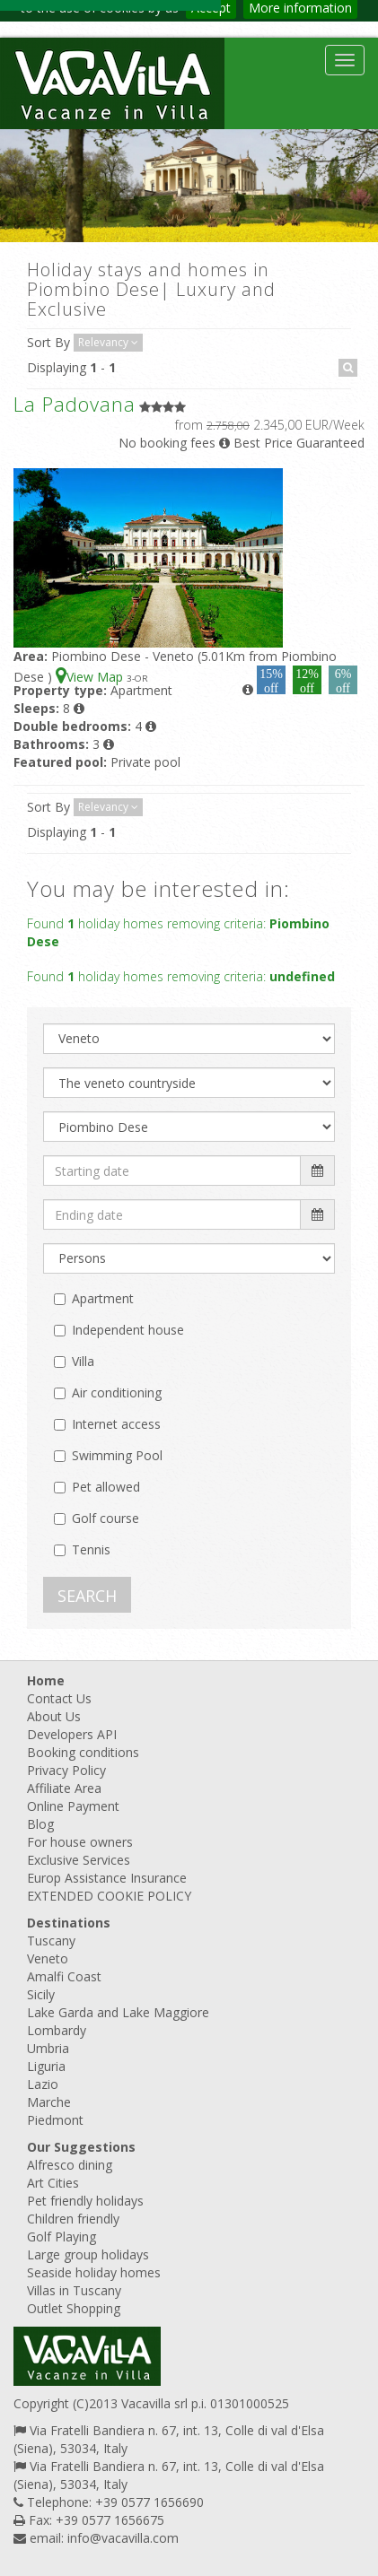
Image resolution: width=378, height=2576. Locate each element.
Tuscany (51, 1940)
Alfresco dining (69, 2164)
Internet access (116, 1423)
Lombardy (56, 2030)
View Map (91, 676)
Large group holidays (88, 2254)
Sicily (41, 1994)
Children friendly (73, 2218)
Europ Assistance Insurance (107, 1877)
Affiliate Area (64, 1788)
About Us (54, 1716)
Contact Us (59, 1698)
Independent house (128, 1329)
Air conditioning (117, 1392)
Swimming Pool (117, 1455)
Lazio (42, 2084)
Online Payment (73, 1806)
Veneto (47, 1958)
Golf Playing (61, 2236)
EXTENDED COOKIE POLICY (109, 1895)
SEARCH (87, 1595)
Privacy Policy (66, 1770)
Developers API (72, 1734)
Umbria (48, 2048)
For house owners (80, 1841)
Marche (49, 2101)
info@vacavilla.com (123, 2537)
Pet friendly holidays (85, 2200)
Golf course (105, 1518)
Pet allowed (106, 1486)
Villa (83, 1361)
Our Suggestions (81, 2146)
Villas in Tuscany (74, 2290)
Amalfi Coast (64, 1976)
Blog (40, 1823)
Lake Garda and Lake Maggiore (118, 2012)
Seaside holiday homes (94, 2272)
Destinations (68, 1922)
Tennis (91, 1549)
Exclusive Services (78, 1859)
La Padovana (74, 403)
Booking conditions (83, 1752)
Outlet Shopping (73, 2308)
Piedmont (55, 2119)
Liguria (46, 2066)
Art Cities (53, 2182)
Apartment (103, 1298)
